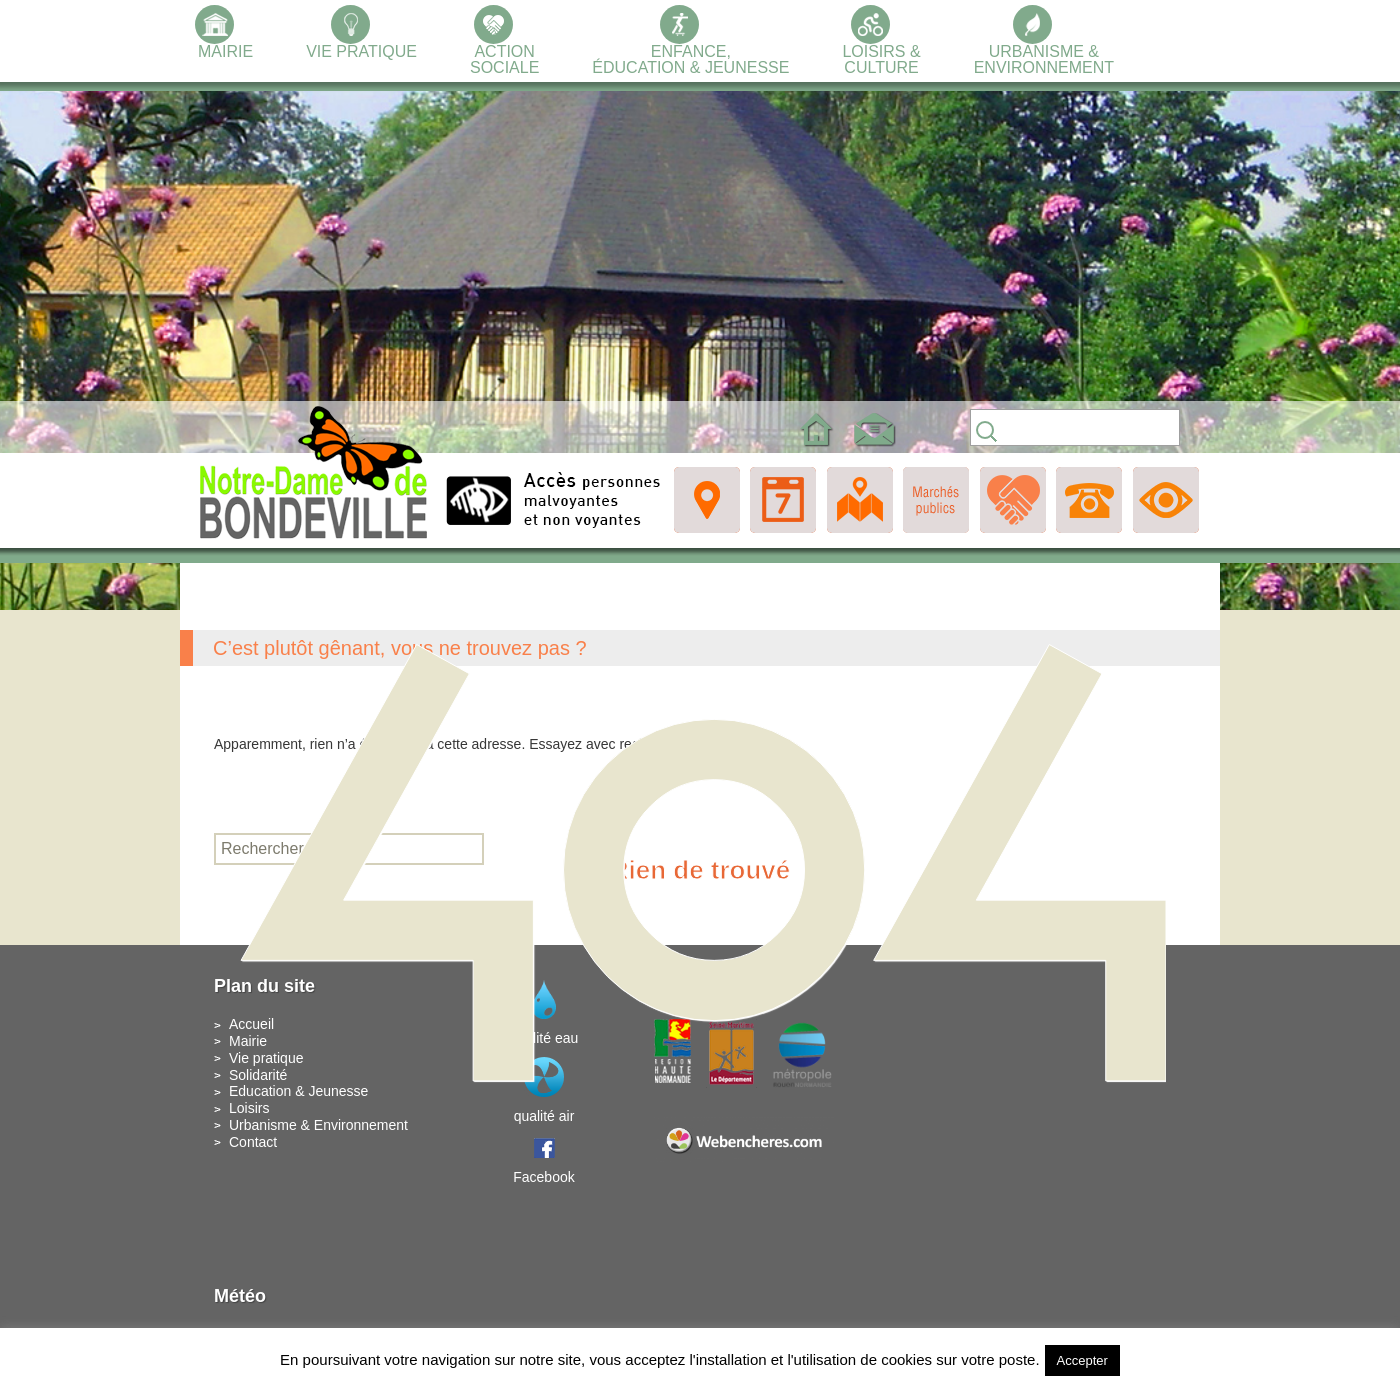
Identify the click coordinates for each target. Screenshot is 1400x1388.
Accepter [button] (1082, 1360)
